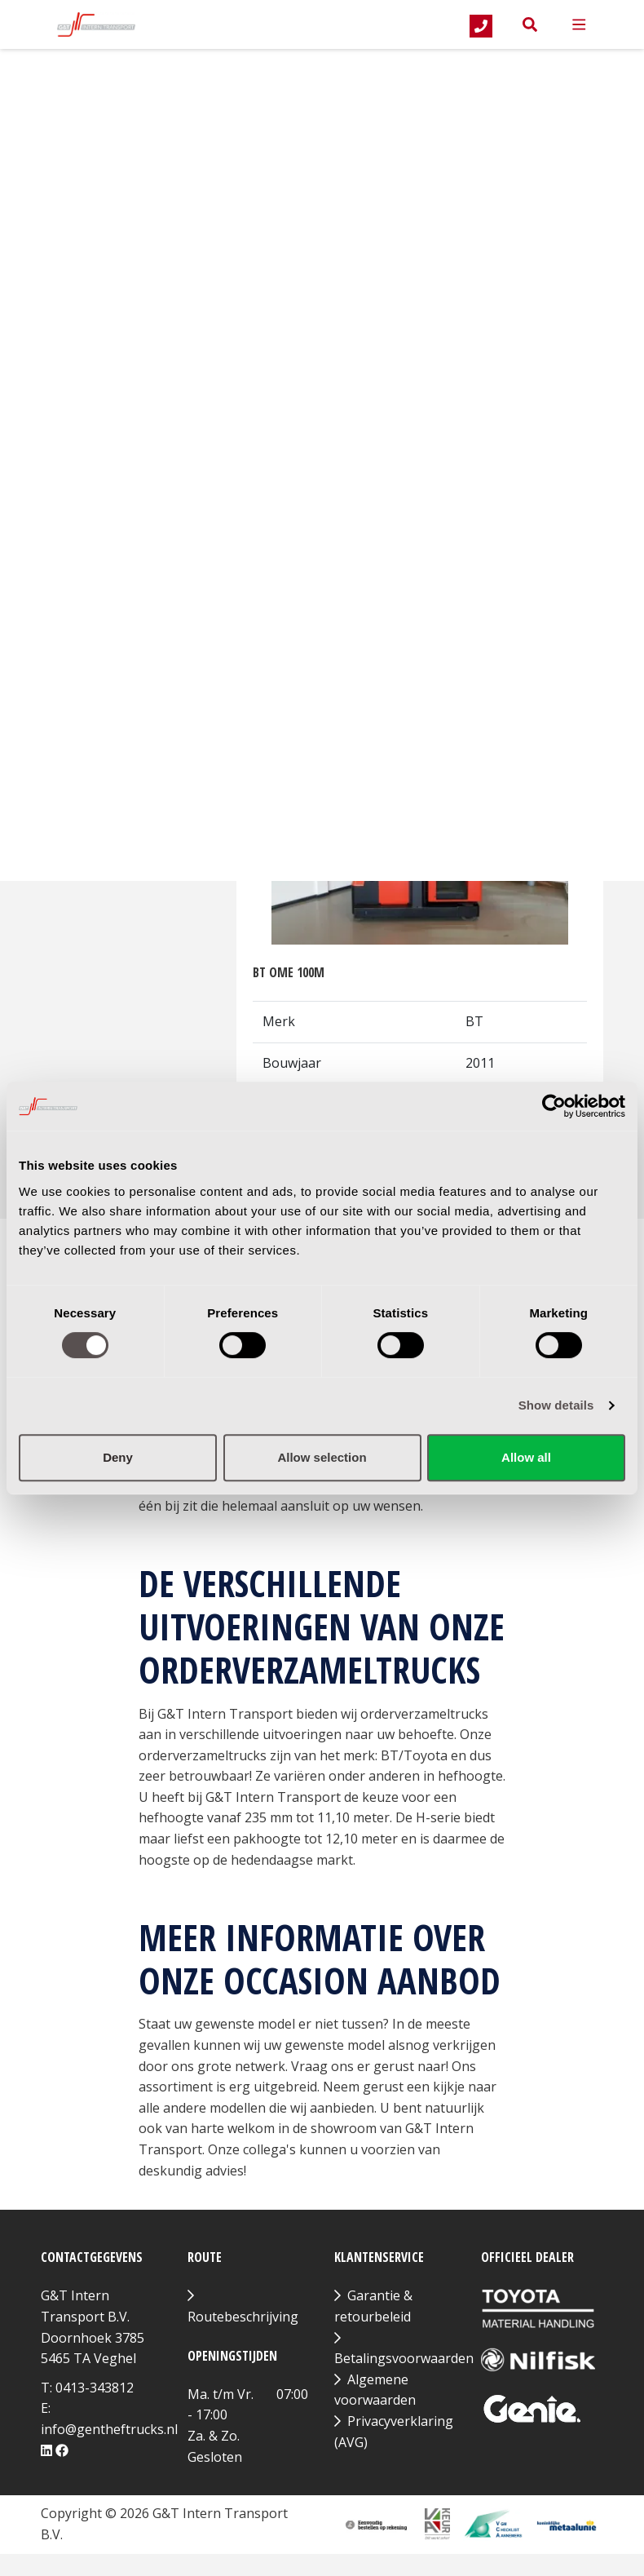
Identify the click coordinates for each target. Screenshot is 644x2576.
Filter (95, 477)
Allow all (526, 1457)
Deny (118, 1457)
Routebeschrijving (242, 2317)
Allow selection (321, 1457)
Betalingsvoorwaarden (404, 2358)
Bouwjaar (126, 207)
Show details (556, 1405)
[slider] (54, 246)
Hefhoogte (118, 386)
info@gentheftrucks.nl (109, 2429)
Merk (70, 113)
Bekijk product (419, 657)
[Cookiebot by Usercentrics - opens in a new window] (554, 1106)
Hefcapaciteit (124, 296)
